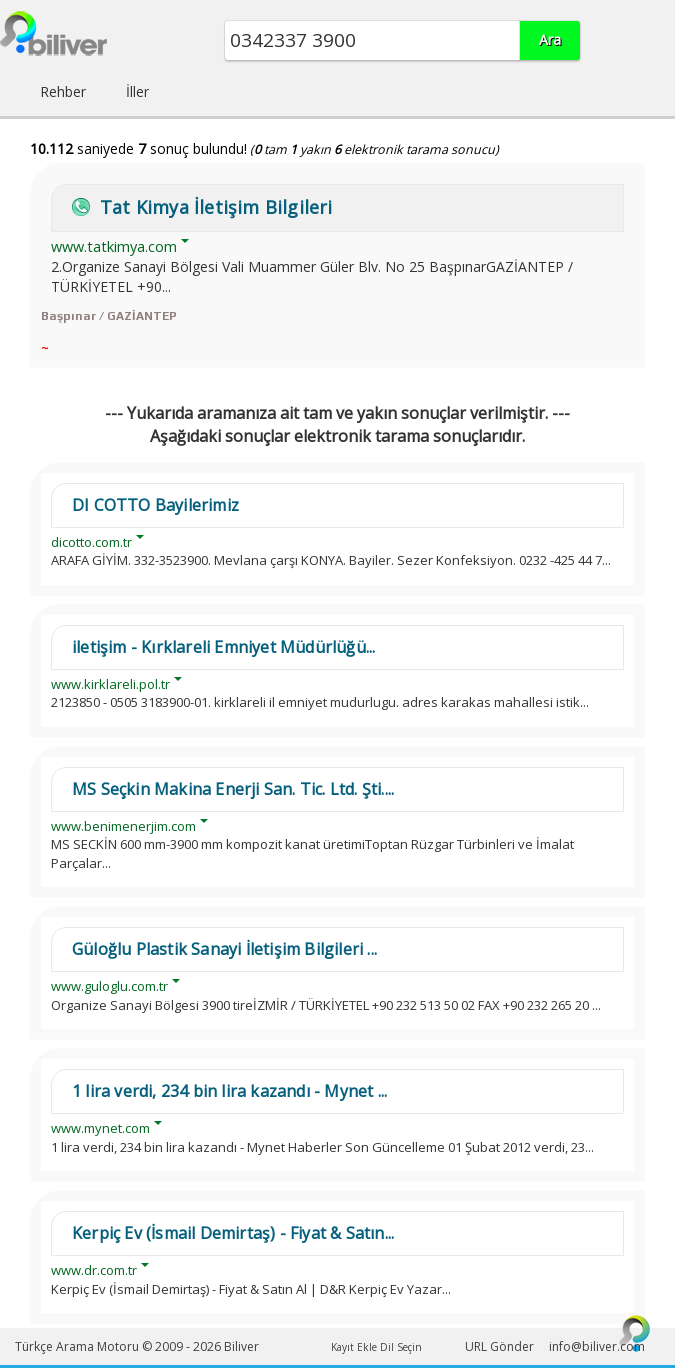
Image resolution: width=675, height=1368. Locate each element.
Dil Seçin (401, 1347)
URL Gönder (499, 1346)
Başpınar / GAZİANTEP (109, 316)
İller (137, 91)
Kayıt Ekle (354, 1347)
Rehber (63, 91)
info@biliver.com (597, 1346)
